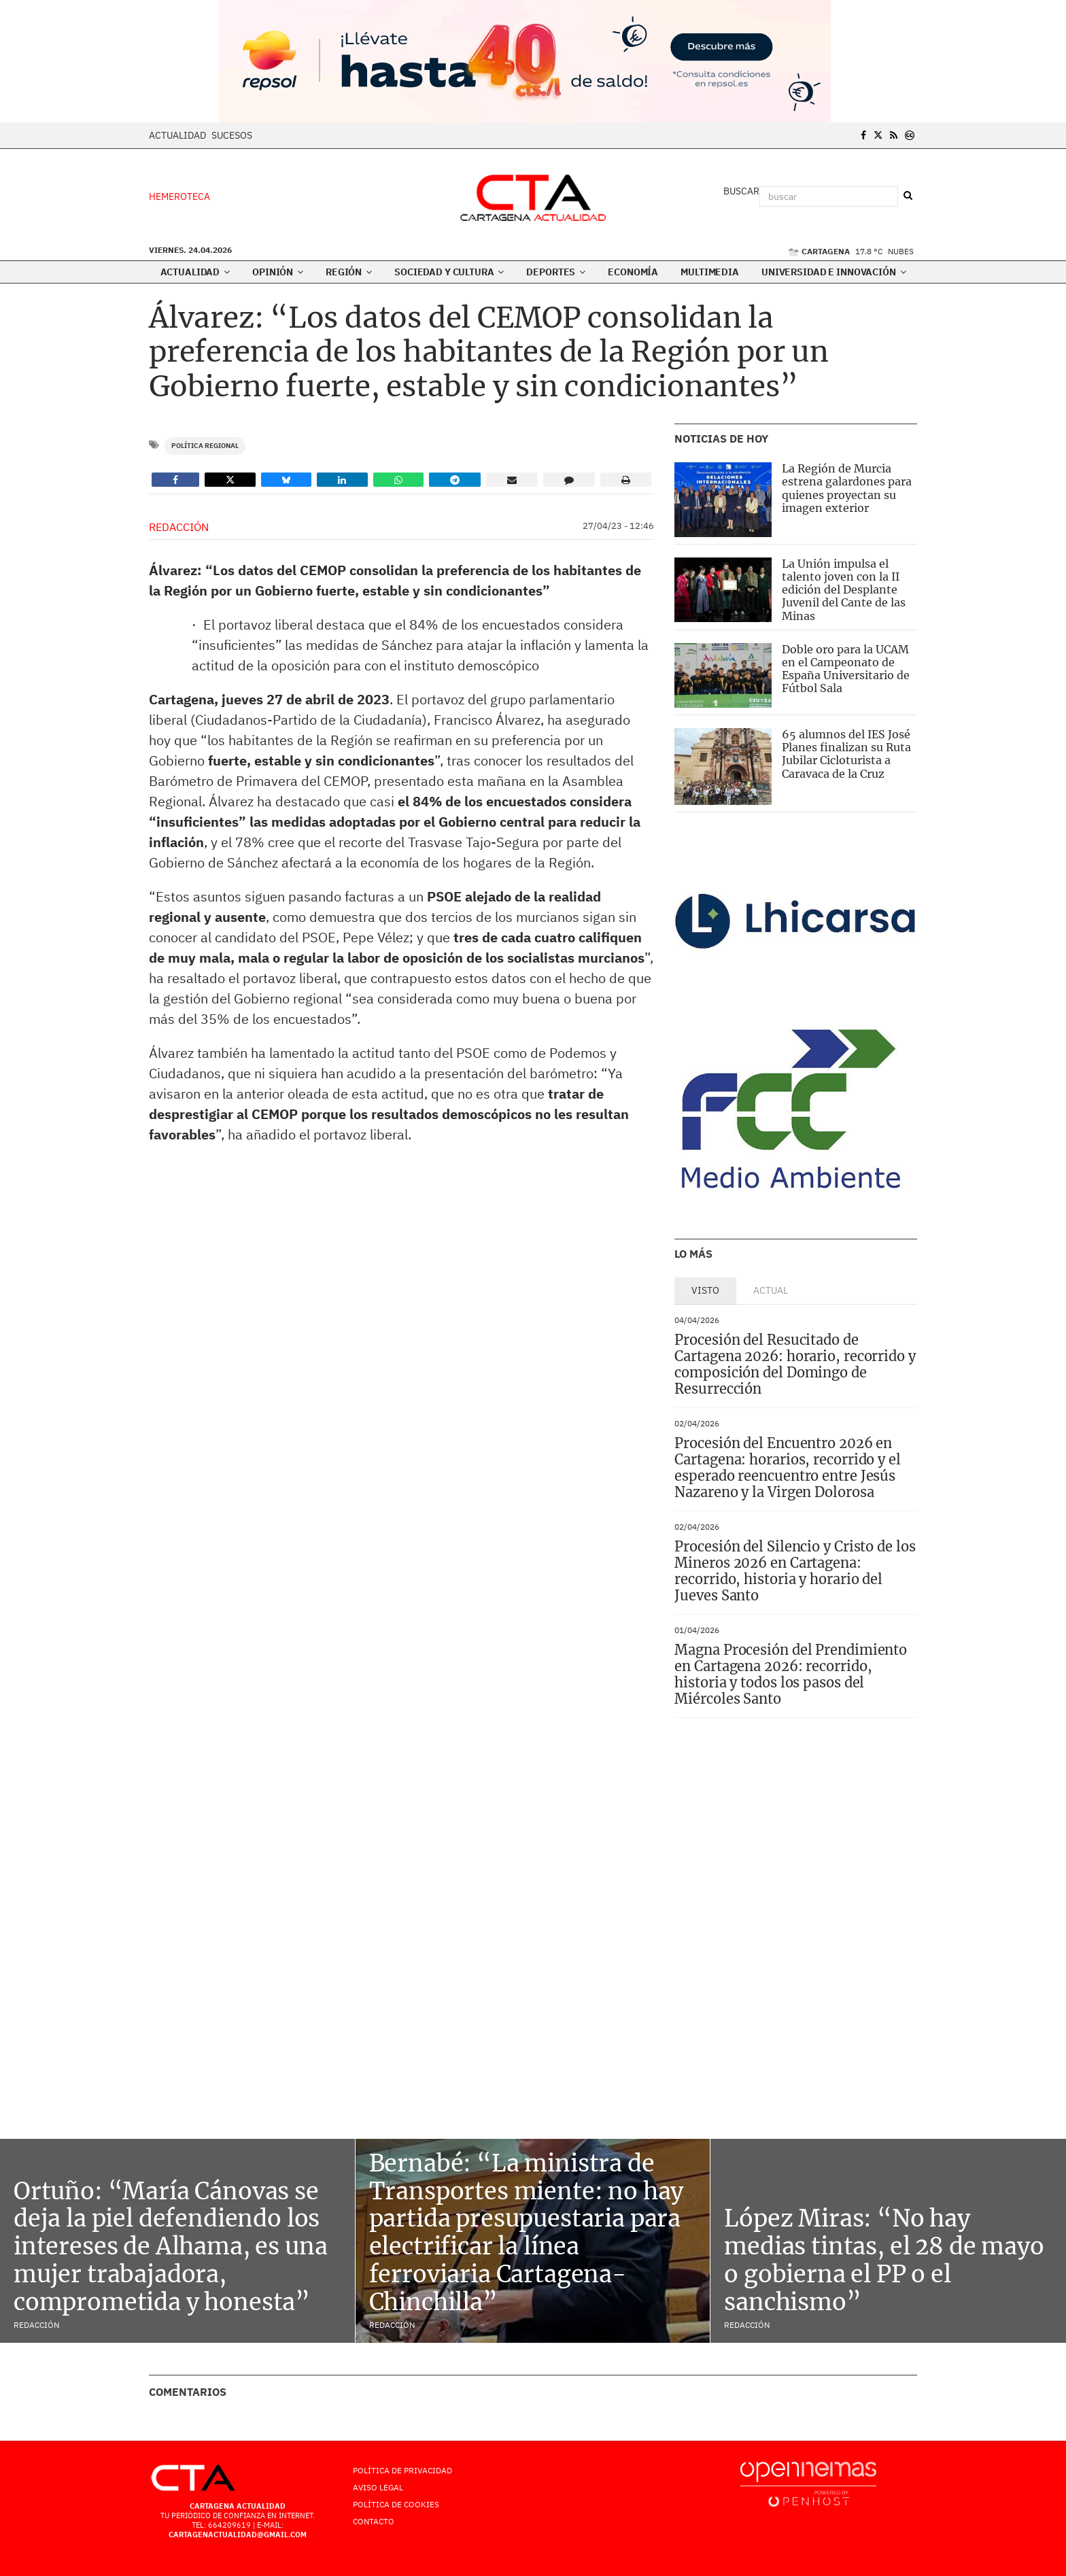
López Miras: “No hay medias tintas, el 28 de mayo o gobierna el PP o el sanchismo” (884, 2260)
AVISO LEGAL (378, 2487)
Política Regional (205, 445)
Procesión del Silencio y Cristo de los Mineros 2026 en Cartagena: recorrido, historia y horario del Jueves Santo (794, 1571)
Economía (633, 272)
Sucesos (231, 135)
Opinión (277, 272)
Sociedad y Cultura (449, 272)
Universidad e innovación (833, 272)
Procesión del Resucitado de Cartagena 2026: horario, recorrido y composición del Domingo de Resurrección (794, 1364)
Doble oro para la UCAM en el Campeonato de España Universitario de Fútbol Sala (846, 668)
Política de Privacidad (402, 2470)
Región (349, 272)
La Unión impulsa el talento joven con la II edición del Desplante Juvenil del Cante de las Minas (844, 590)
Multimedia (710, 272)
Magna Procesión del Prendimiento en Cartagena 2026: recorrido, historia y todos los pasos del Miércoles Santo (790, 1674)
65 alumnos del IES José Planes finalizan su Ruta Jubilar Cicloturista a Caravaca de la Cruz (846, 753)
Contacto (373, 2521)
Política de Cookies (396, 2504)
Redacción (179, 527)
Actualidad (177, 135)
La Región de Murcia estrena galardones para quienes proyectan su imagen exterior (847, 488)
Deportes (555, 272)
